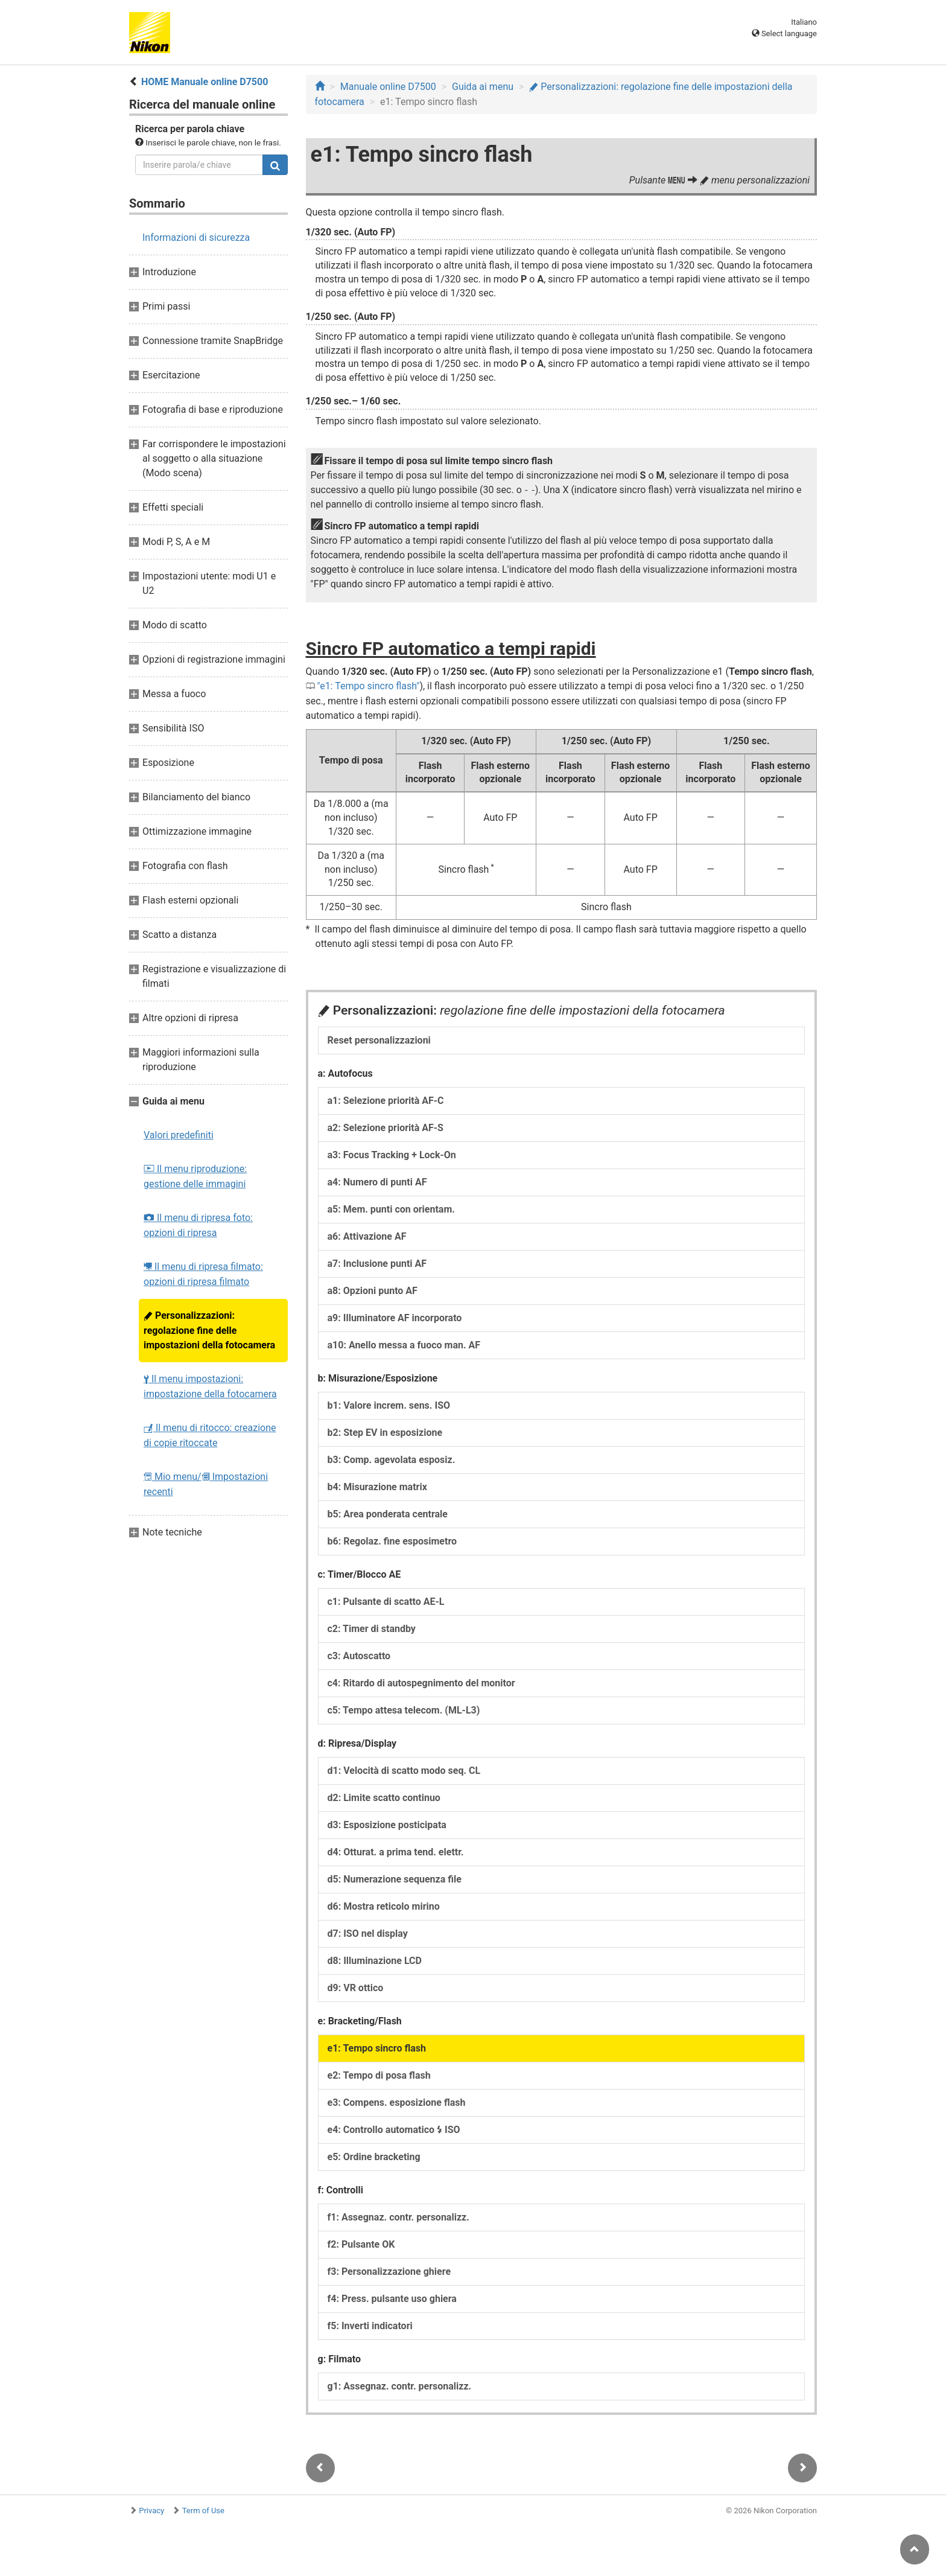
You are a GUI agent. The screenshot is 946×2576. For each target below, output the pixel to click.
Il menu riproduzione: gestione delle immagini (195, 1176)
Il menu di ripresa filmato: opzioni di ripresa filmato (203, 1274)
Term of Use (203, 2510)
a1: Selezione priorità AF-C (386, 1100)
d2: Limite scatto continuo (384, 1797)
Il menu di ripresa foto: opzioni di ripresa (198, 1225)
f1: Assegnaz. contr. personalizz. (398, 2217)
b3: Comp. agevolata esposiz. (392, 1459)
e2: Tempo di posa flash (379, 2075)
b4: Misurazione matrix (377, 1487)
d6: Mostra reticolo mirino (384, 1906)
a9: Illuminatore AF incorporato (395, 1318)
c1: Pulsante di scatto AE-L (386, 1601)
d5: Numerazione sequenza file (395, 1879)
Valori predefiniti (179, 1135)
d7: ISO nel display (368, 1933)
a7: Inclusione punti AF (377, 1263)
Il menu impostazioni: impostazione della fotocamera (210, 1386)
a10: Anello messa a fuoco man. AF (404, 1345)
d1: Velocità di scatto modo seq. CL (404, 1770)
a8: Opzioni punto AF (372, 1290)
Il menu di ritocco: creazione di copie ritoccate (210, 1435)
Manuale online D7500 (388, 86)
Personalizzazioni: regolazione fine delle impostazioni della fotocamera (209, 1330)
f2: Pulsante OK (361, 2244)
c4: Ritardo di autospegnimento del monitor (421, 1683)
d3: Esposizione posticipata (387, 1825)
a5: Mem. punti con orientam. (391, 1209)
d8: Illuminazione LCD (375, 1960)
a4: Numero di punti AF (377, 1182)
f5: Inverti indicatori (370, 2326)
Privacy (151, 2510)
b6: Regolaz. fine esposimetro (392, 1541)
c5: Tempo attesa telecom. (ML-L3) (404, 1710)
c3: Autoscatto (359, 1656)
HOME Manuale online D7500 (204, 82)
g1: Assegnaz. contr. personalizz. (400, 2386)
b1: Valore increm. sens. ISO (389, 1405)
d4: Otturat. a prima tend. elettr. (396, 1852)
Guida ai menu (482, 86)
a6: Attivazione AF (367, 1236)
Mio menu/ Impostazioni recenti (206, 1484)
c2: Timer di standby (372, 1628)
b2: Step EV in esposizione (385, 1432)
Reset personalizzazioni (379, 1040)
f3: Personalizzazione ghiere (389, 2271)
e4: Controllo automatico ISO (394, 2129)
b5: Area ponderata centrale (388, 1514)
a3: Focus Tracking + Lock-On (392, 1155)
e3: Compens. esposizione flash (397, 2102)
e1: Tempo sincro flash (368, 686)
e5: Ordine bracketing (374, 2157)
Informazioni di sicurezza (196, 237)
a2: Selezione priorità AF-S (385, 1127)
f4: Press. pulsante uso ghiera (392, 2298)
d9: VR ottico (356, 1988)
